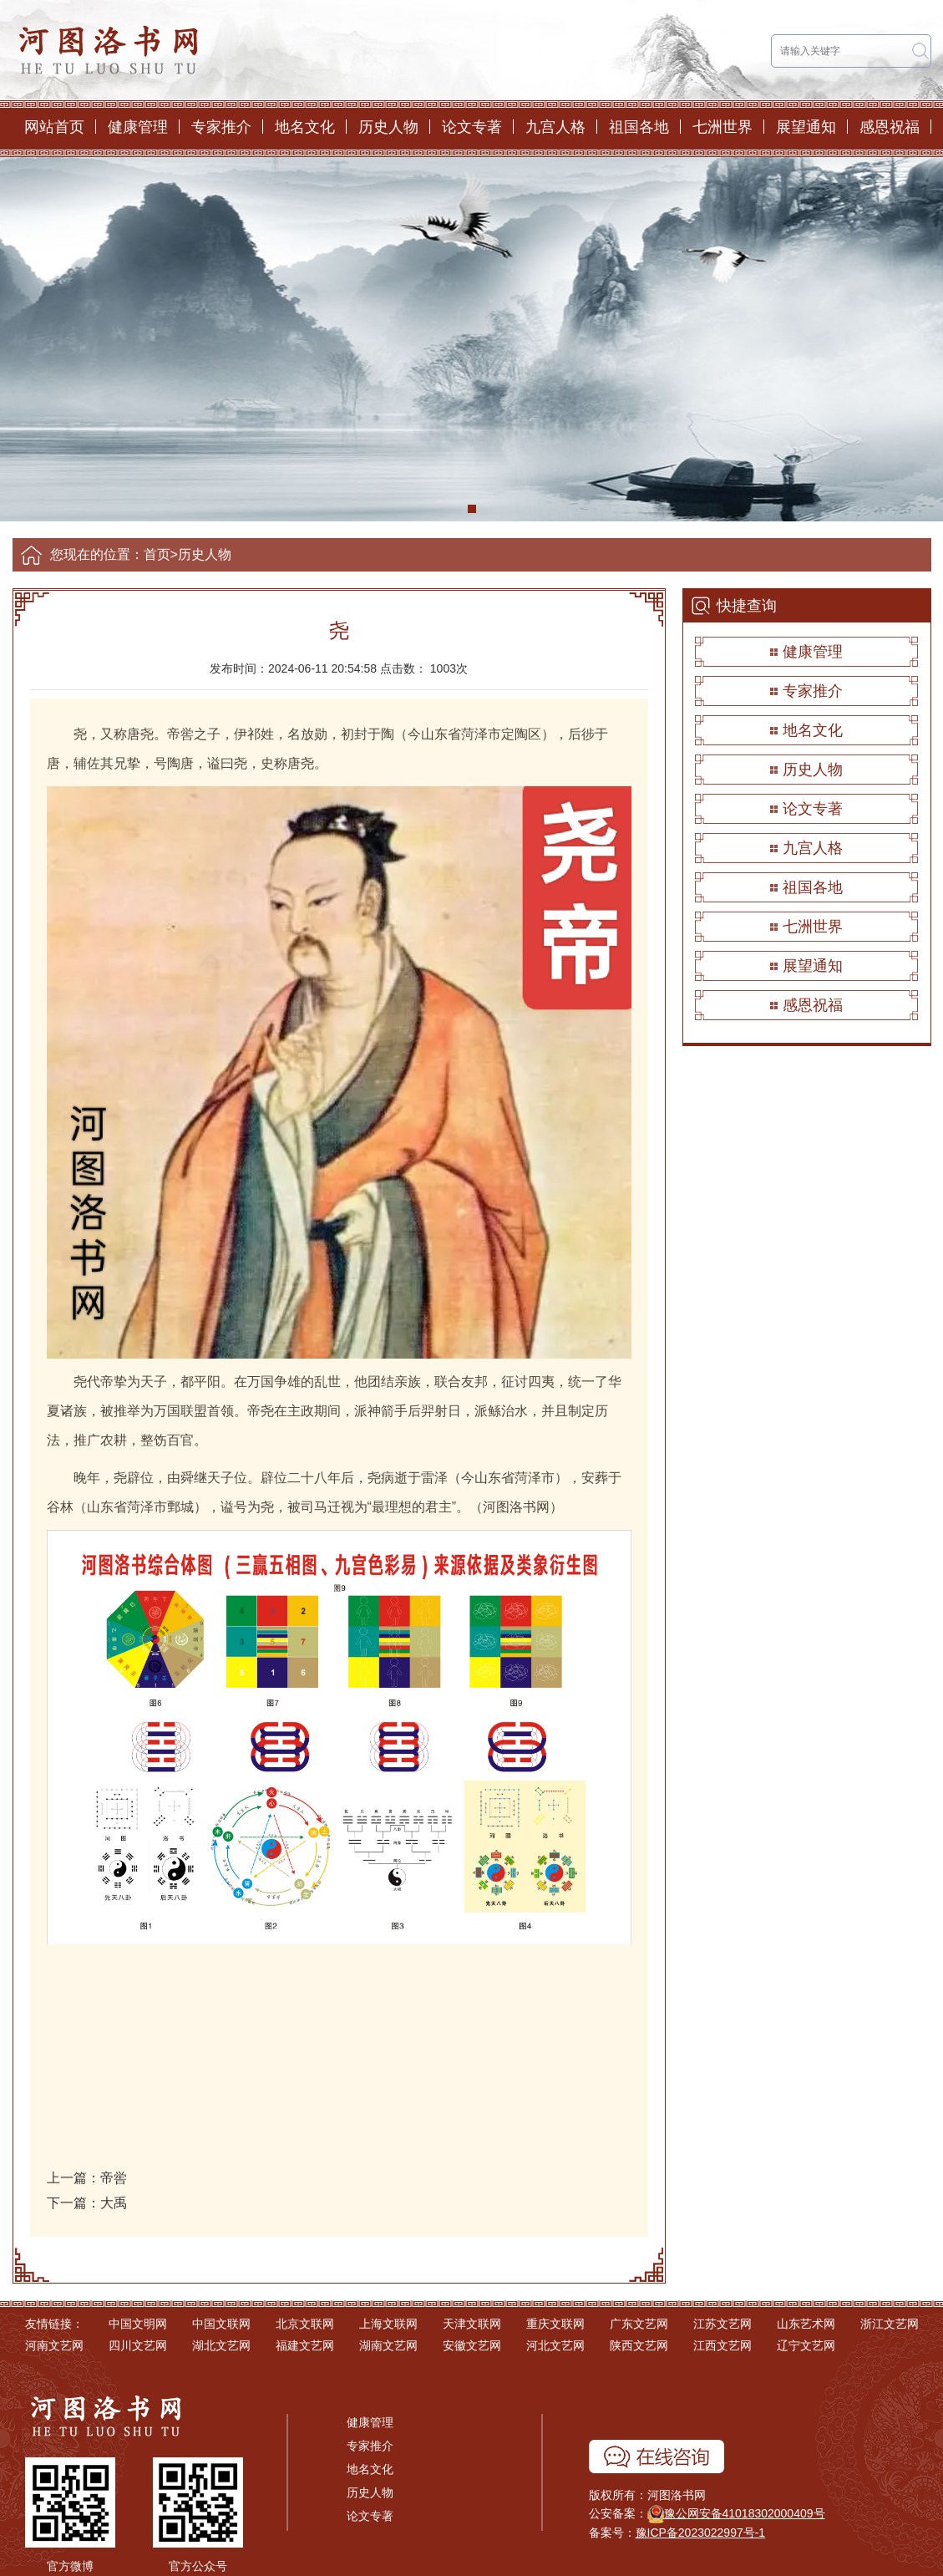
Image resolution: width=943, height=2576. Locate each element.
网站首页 (54, 127)
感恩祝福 (889, 127)
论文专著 (472, 127)
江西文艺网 (722, 2345)
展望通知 (806, 127)
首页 (157, 554)
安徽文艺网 (472, 2345)
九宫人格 (555, 127)
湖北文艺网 (221, 2345)
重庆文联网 (555, 2323)
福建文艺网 (305, 2345)
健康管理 (138, 127)
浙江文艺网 (889, 2323)
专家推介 (221, 127)
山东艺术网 (806, 2323)
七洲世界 (722, 127)
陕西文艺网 (639, 2345)
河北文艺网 (555, 2345)
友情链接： (54, 2323)
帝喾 (113, 2178)
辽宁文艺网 (806, 2345)
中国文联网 (221, 2323)
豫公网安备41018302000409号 (744, 2513)
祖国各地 (639, 127)
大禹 (113, 2203)
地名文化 (305, 127)
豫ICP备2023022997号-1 (701, 2532)
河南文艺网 (54, 2345)
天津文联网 (472, 2323)
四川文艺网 (138, 2345)
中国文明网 (138, 2323)
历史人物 (388, 127)
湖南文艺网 (388, 2345)
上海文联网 (388, 2323)
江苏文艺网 (722, 2323)
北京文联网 (305, 2323)
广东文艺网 (639, 2323)
